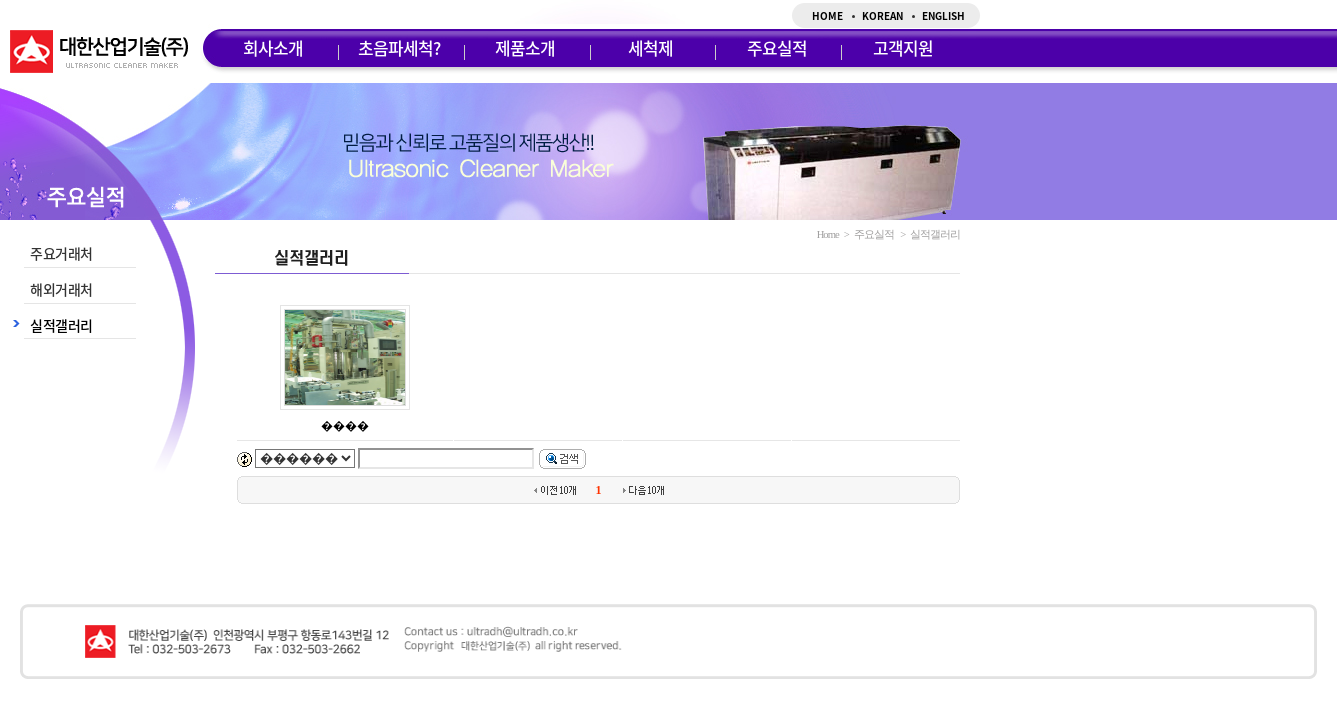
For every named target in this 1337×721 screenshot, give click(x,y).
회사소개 (273, 47)
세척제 (650, 47)
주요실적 (777, 47)
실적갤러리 (61, 325)
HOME (827, 15)
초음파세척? (399, 47)
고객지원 (903, 47)
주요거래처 (61, 253)
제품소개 (525, 47)
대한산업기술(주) (99, 51)
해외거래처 (61, 289)
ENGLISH (943, 15)
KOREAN (882, 15)
